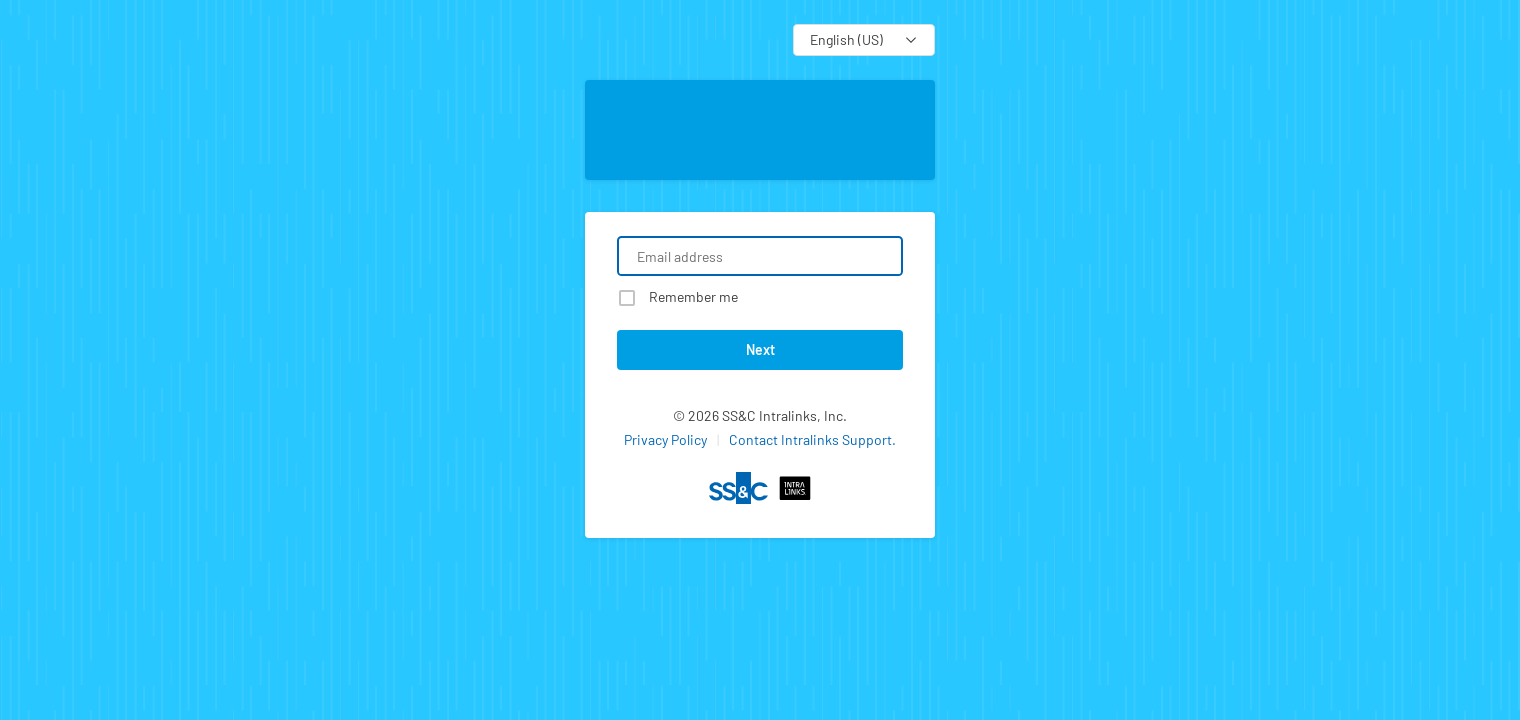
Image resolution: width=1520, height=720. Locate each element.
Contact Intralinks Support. (812, 439)
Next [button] (760, 349)
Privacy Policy (665, 439)
